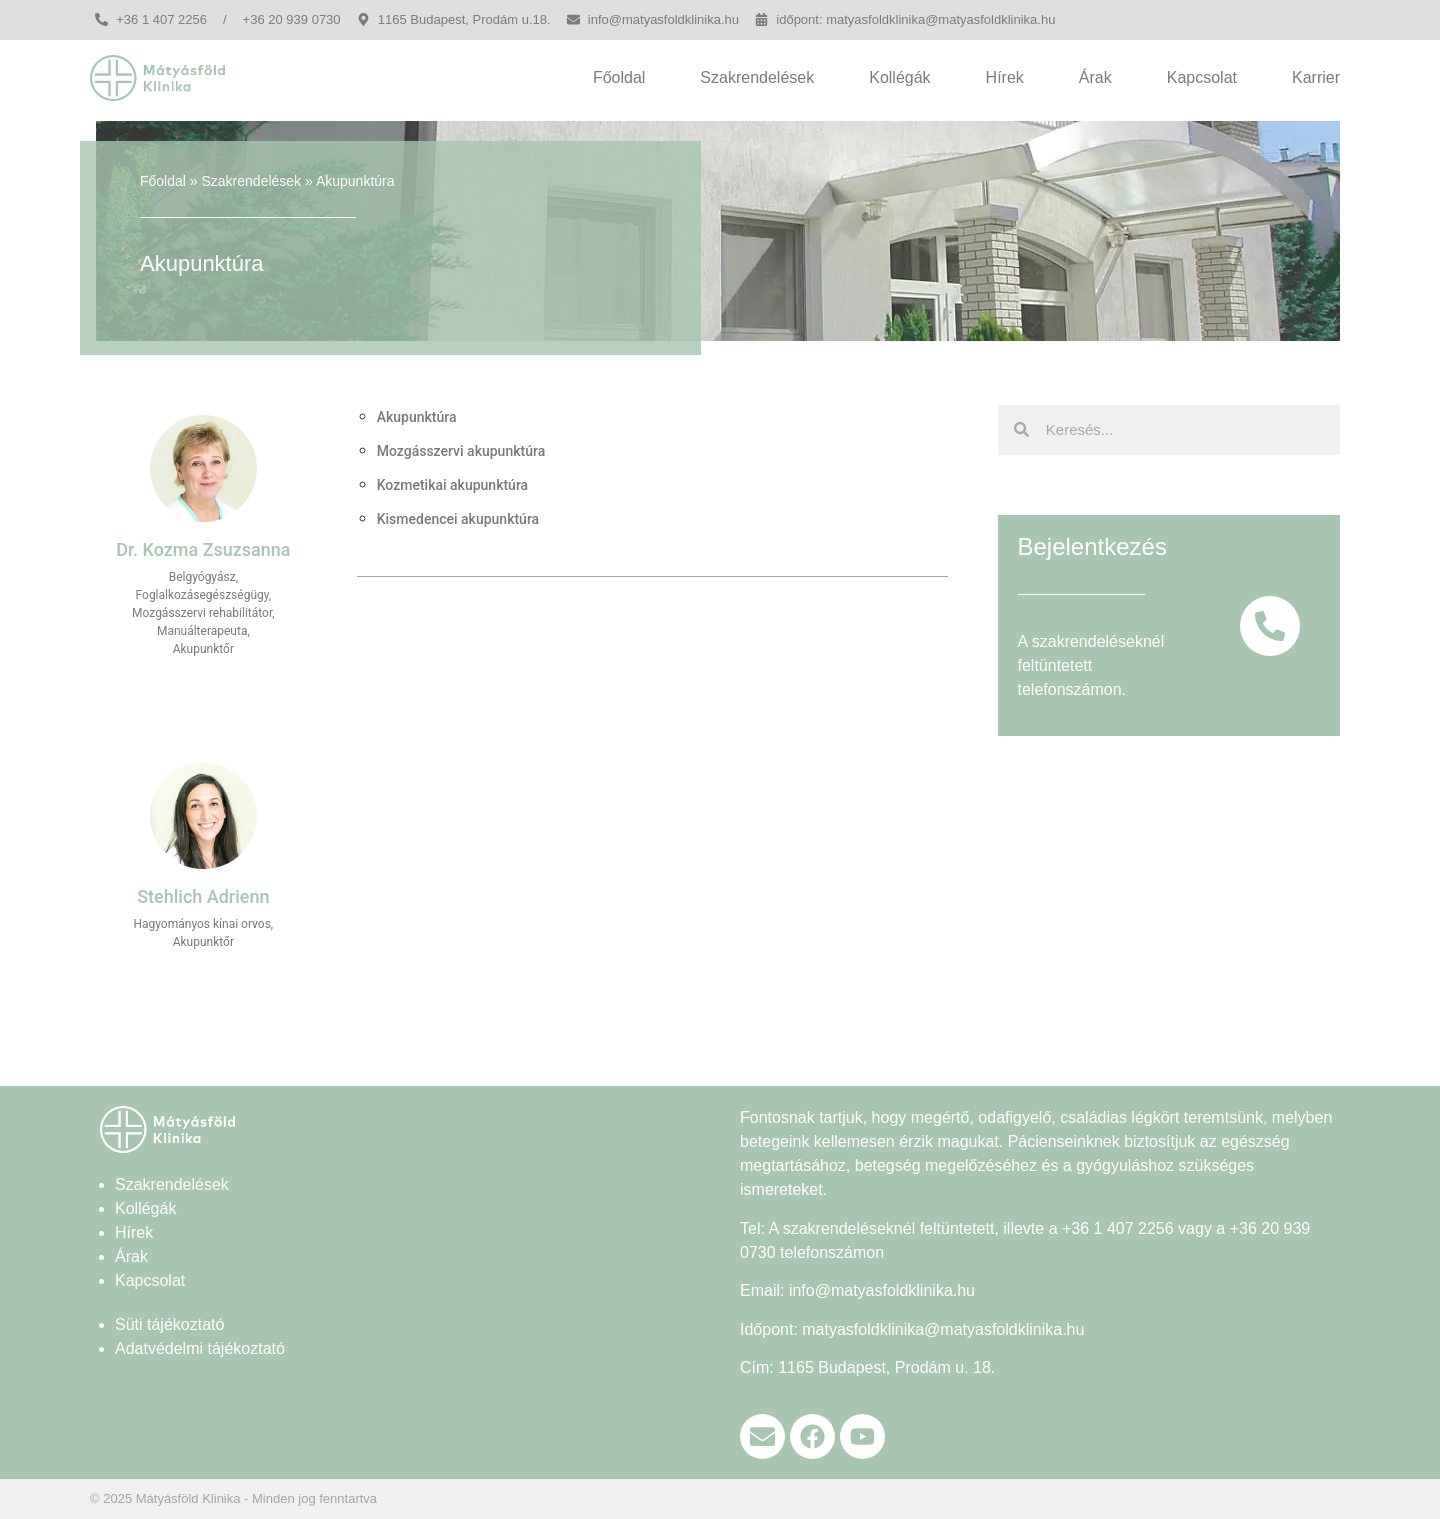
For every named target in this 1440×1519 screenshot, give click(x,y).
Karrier (1316, 77)
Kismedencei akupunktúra (458, 519)
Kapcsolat (1202, 77)
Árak (1095, 77)
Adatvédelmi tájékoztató (200, 1348)
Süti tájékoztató (169, 1324)
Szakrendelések (757, 77)
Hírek (1005, 77)
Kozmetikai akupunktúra (452, 485)
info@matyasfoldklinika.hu (882, 1290)
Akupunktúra (417, 417)
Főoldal (619, 77)
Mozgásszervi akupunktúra (461, 451)
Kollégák (899, 77)
